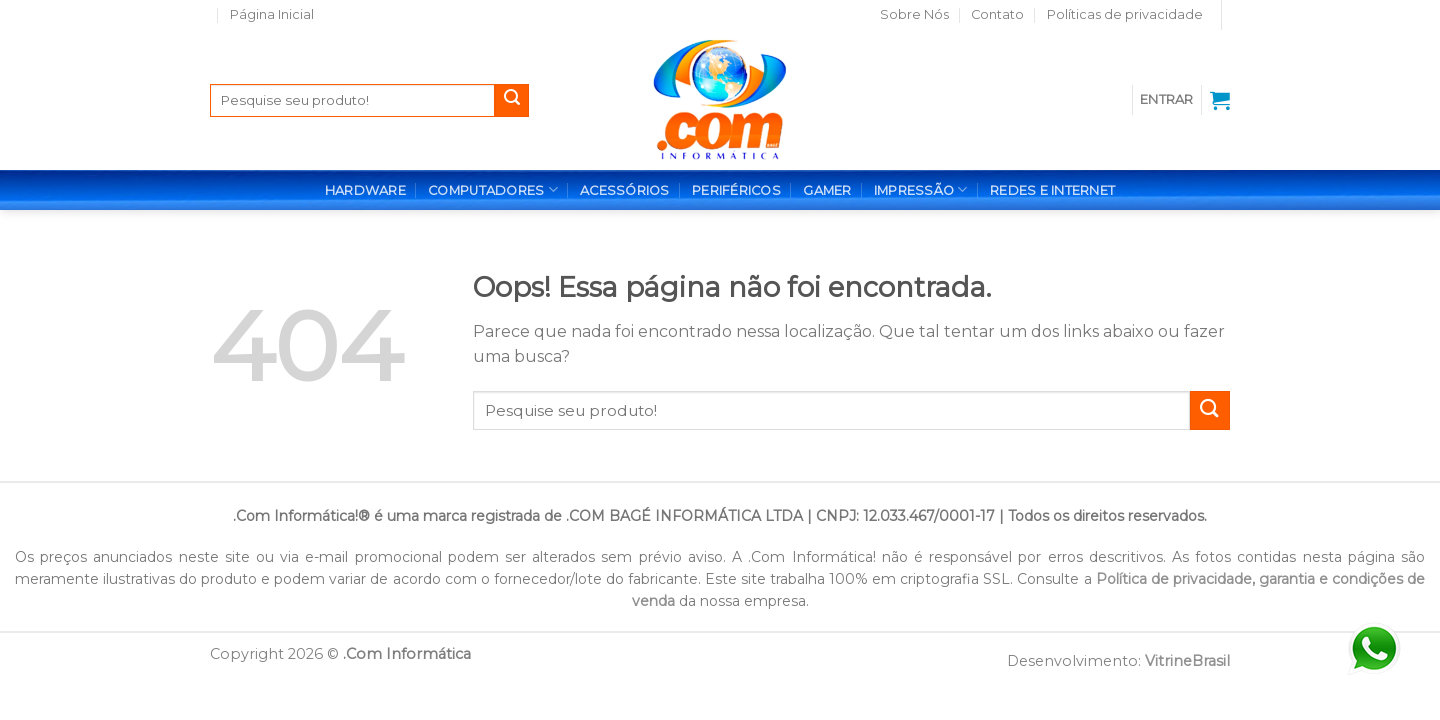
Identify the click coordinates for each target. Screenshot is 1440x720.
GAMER (827, 190)
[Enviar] (512, 101)
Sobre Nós (914, 14)
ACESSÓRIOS (625, 190)
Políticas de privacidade (1125, 14)
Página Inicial (272, 14)
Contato (997, 14)
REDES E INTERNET (1052, 190)
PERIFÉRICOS (736, 190)
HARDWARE (365, 190)
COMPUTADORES (493, 189)
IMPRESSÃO (921, 189)
